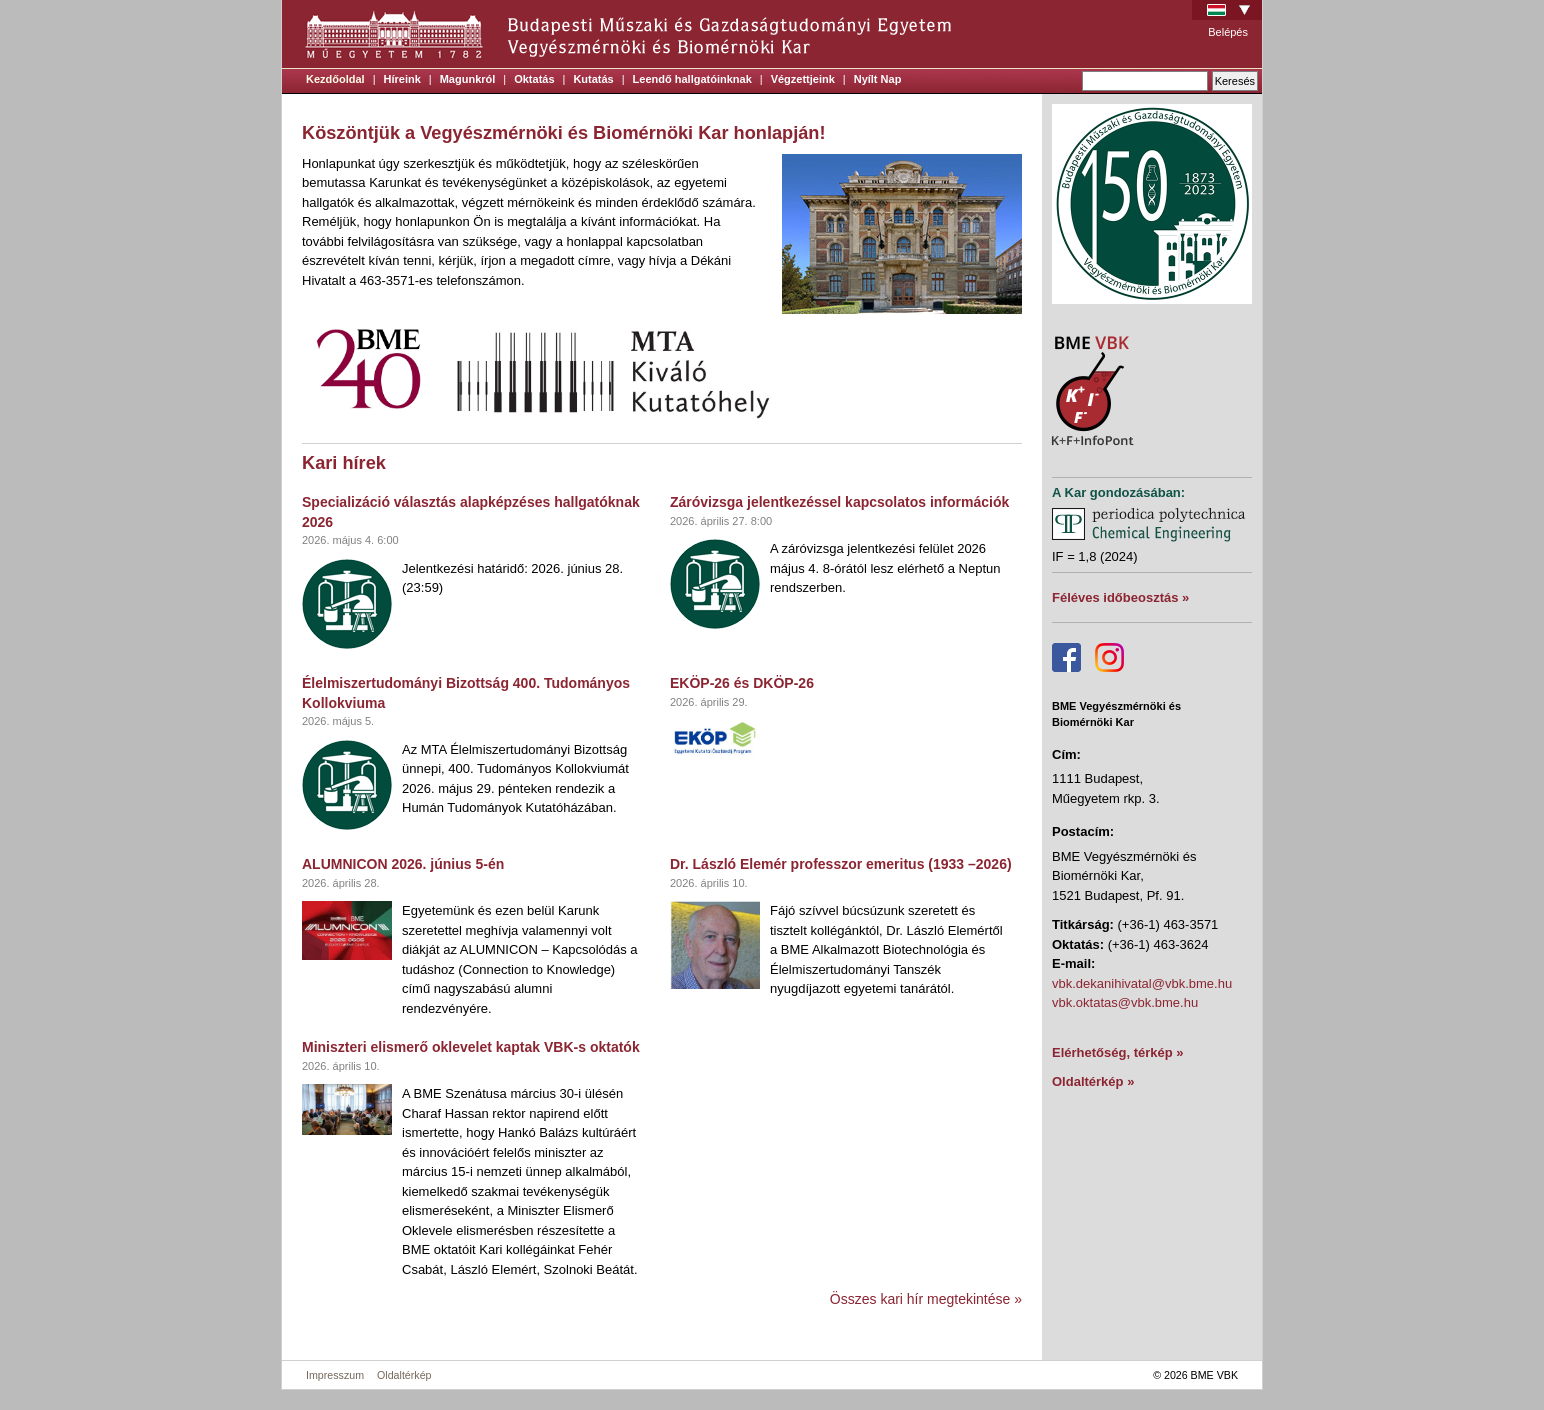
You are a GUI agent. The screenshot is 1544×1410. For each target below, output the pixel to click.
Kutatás (593, 79)
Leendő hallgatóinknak (692, 79)
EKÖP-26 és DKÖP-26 (742, 683)
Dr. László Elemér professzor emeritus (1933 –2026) (841, 864)
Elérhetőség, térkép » (1118, 1052)
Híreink (402, 79)
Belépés (1228, 32)
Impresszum (335, 1375)
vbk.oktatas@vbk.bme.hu (1125, 1002)
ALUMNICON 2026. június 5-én (403, 864)
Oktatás (534, 79)
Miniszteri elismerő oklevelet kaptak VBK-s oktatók (471, 1047)
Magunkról (468, 79)
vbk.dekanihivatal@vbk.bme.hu (1142, 983)
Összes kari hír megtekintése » (926, 1299)
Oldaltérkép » (1093, 1081)
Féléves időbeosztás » (1120, 597)
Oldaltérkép (404, 1375)
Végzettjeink (803, 79)
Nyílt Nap (878, 79)
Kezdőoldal (335, 79)
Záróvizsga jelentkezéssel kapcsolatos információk (839, 502)
